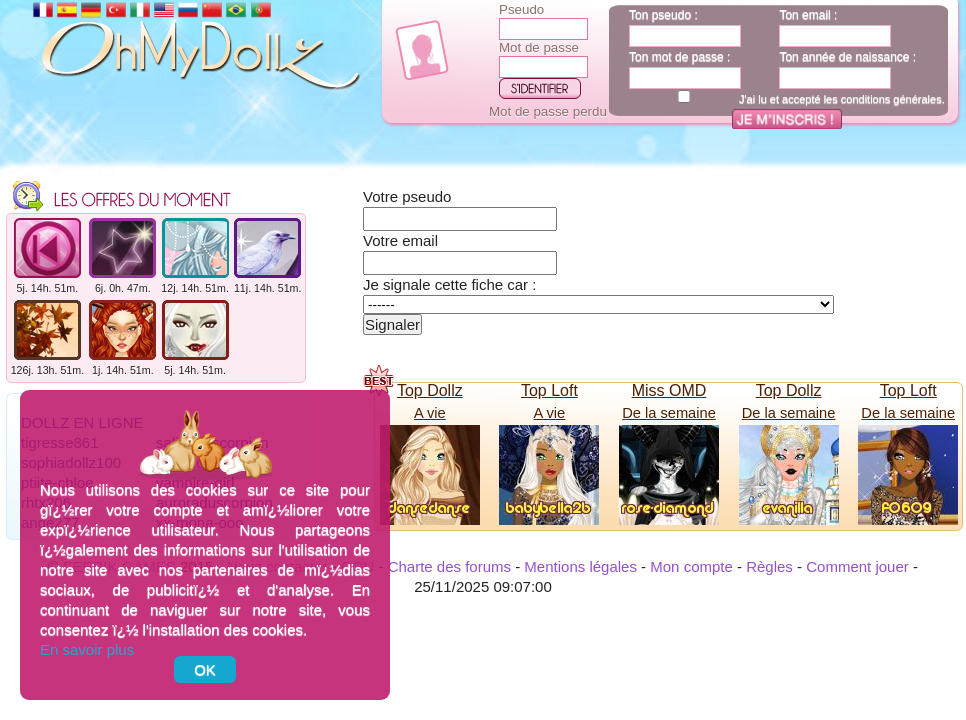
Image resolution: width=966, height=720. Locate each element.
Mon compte (691, 566)
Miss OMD (669, 390)
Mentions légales (580, 566)
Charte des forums (449, 566)
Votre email (400, 240)
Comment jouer (857, 566)
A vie (430, 413)
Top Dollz (430, 390)
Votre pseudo (407, 196)
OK (205, 669)
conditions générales (891, 99)
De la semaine (669, 413)
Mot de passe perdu (548, 111)
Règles (769, 566)
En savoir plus (87, 649)
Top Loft (549, 390)
